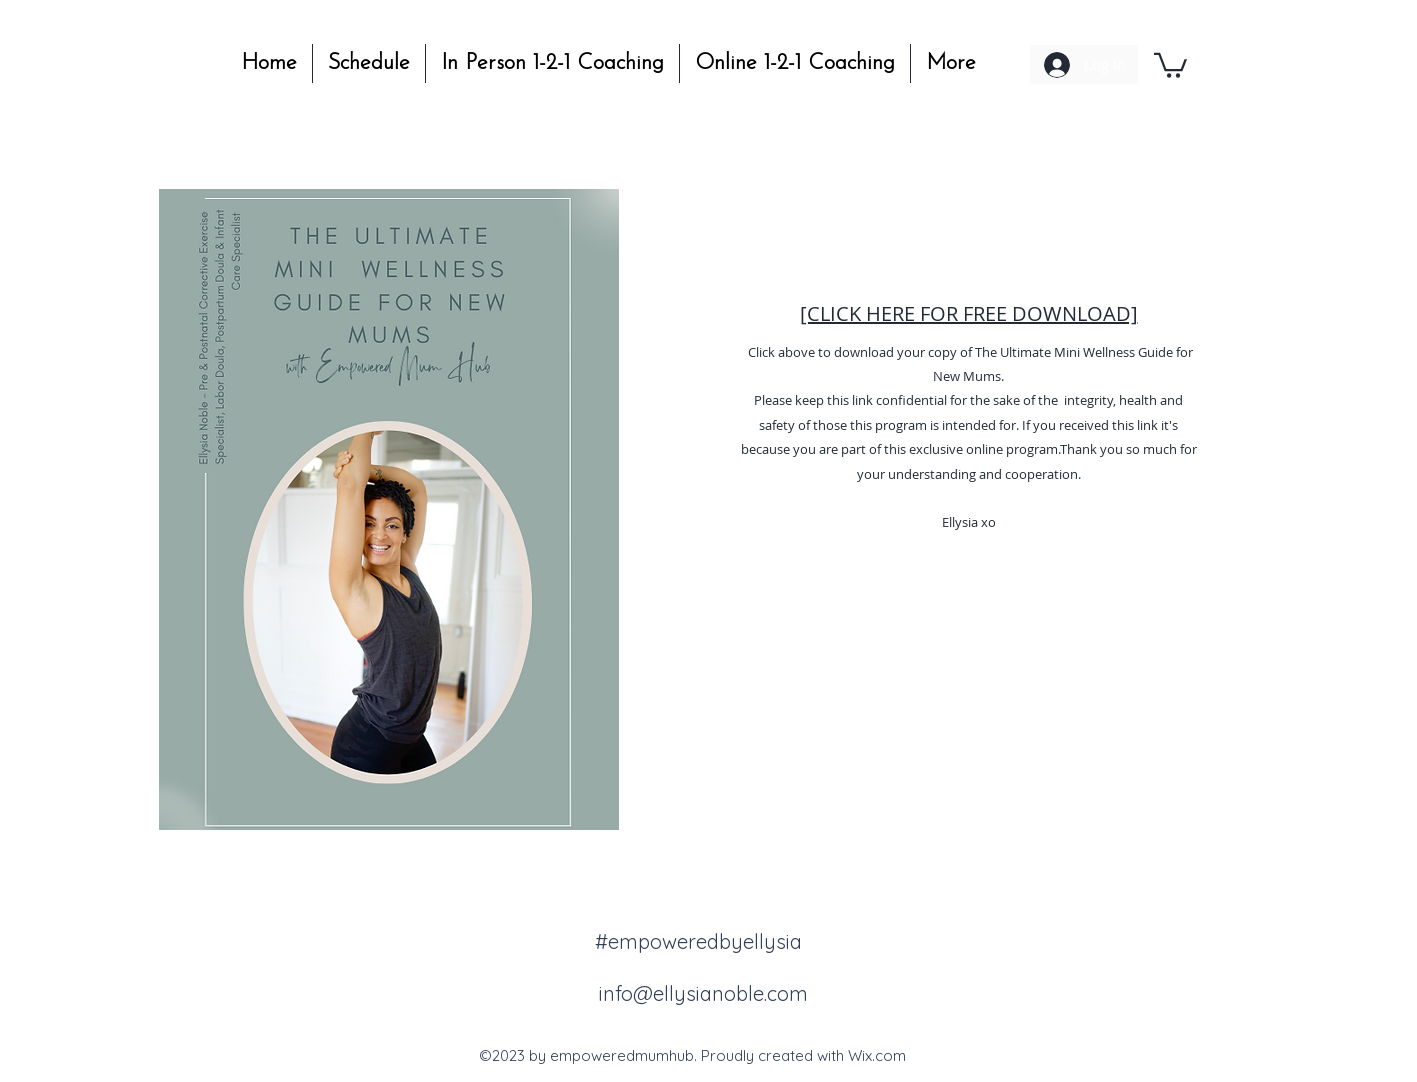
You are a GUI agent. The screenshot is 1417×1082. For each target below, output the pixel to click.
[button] (1170, 64)
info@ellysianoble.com (703, 993)
